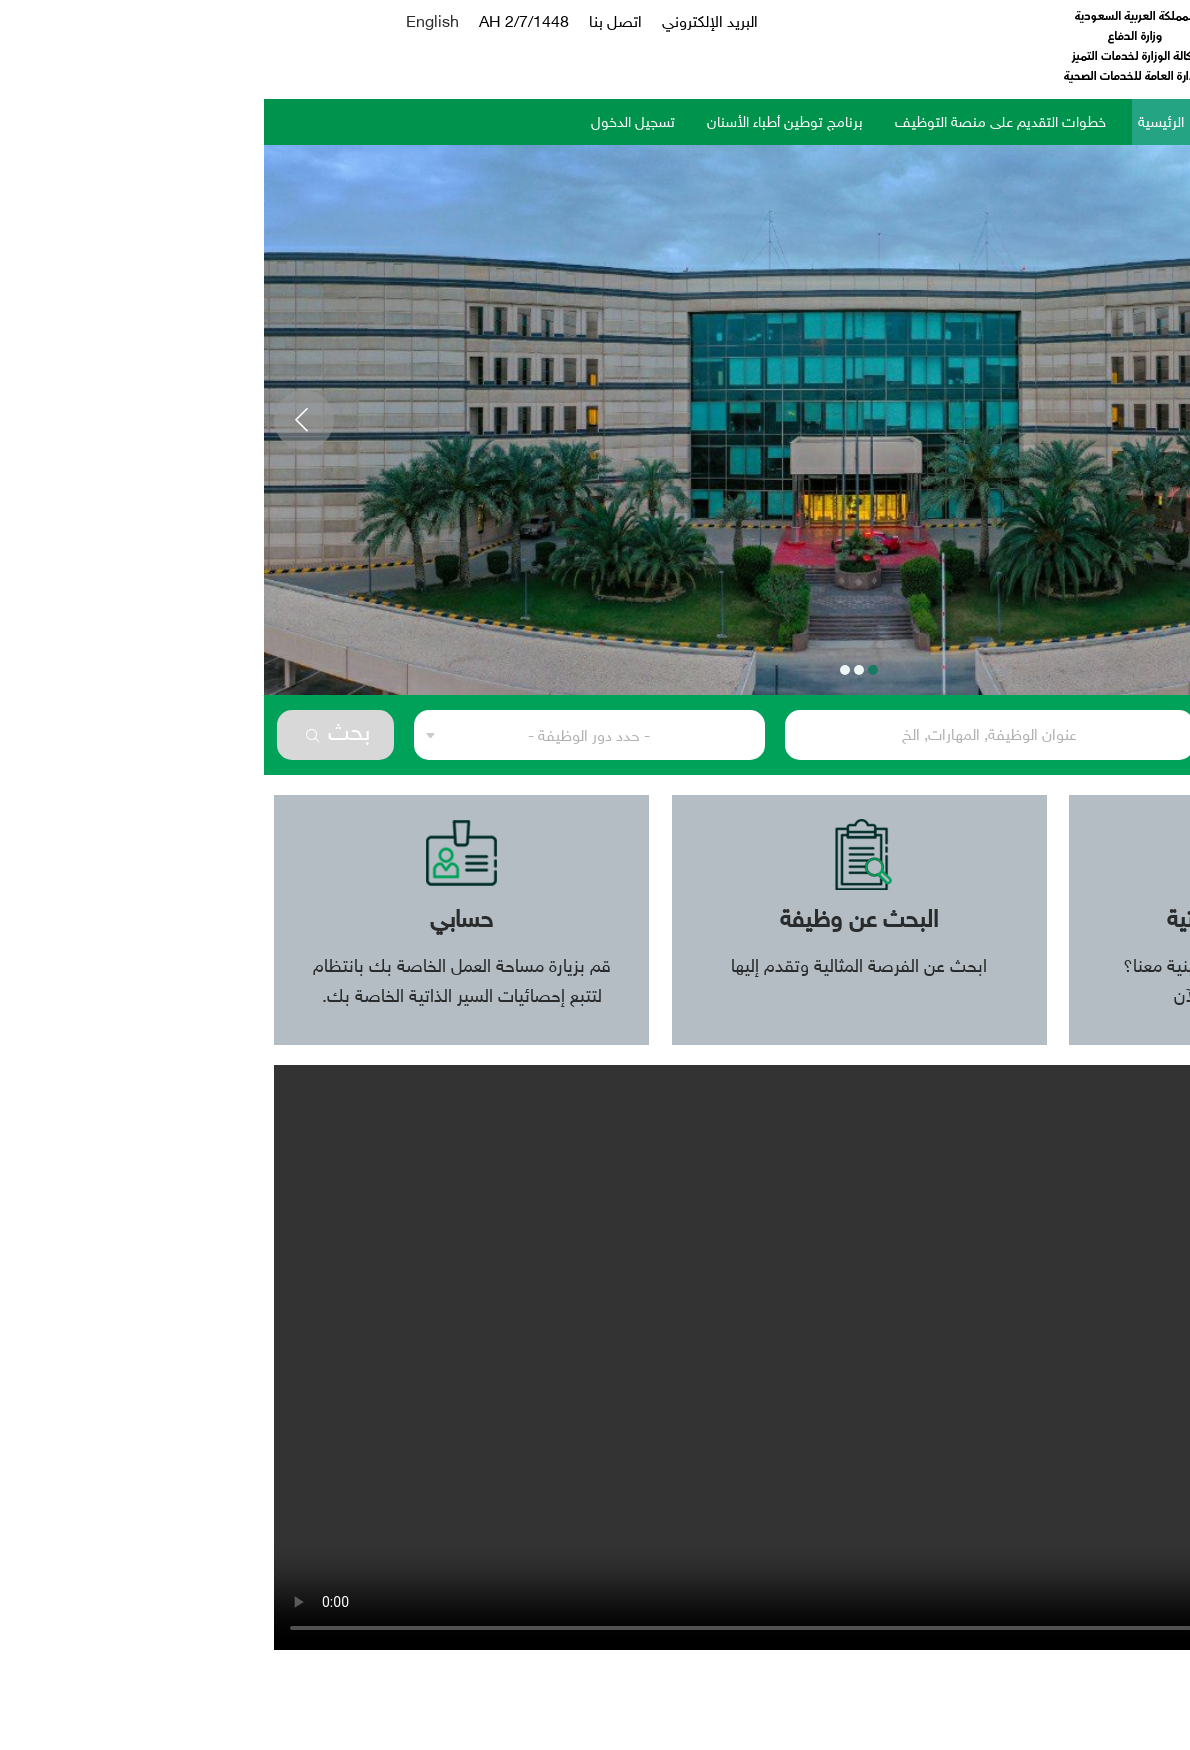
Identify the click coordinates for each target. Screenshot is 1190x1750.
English (168, 23)
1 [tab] (609, 670)
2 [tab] (595, 670)
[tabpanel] (595, 420)
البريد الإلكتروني (446, 23)
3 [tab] (581, 670)
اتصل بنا (351, 23)
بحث (73, 734)
